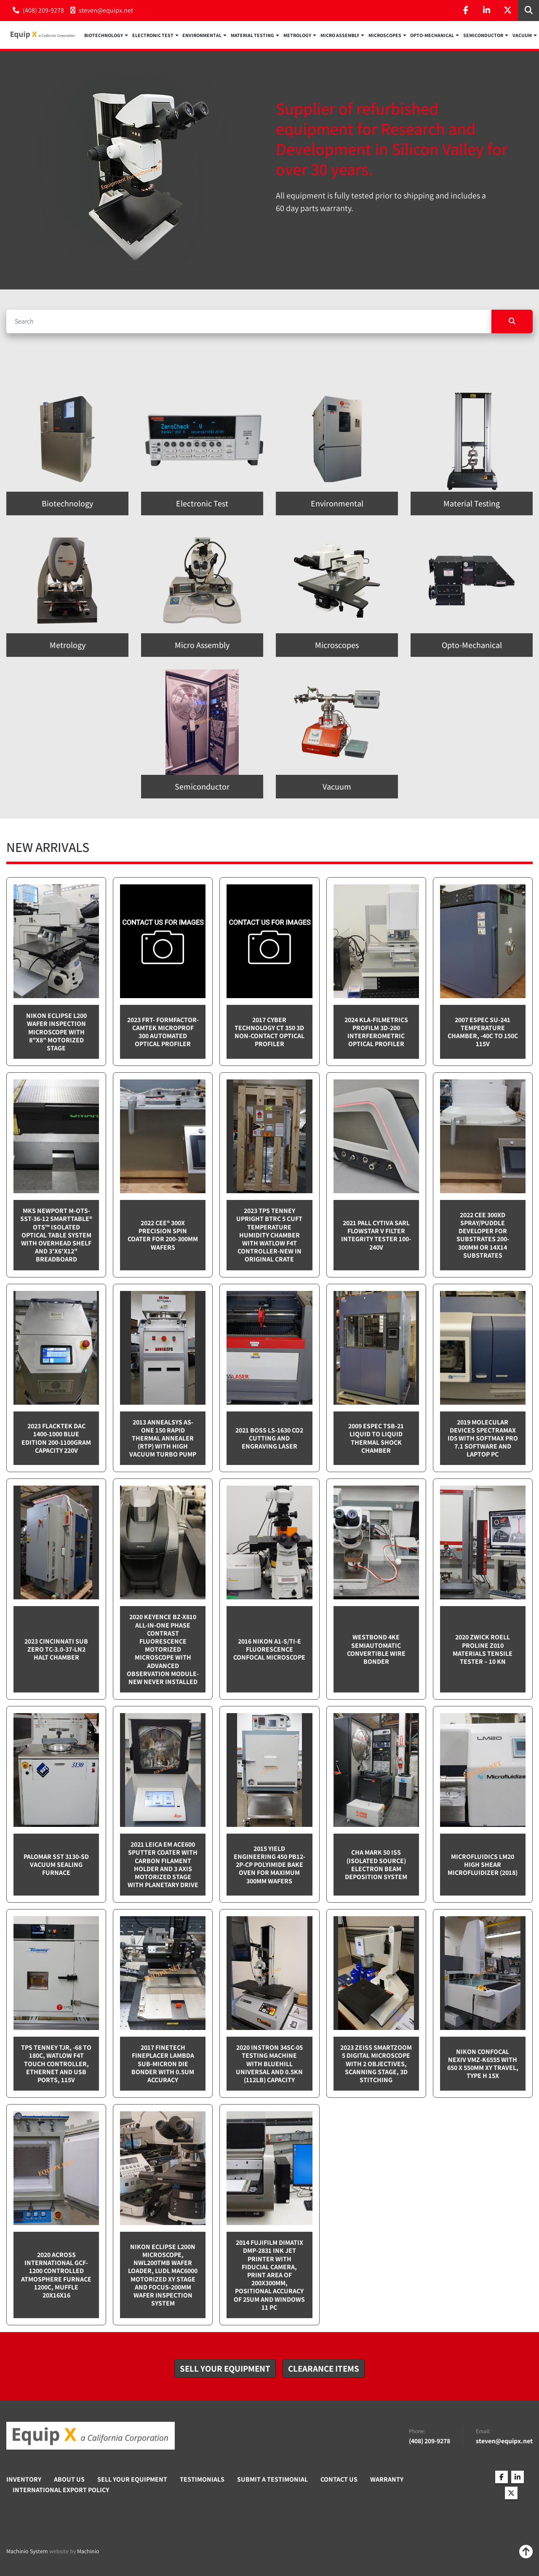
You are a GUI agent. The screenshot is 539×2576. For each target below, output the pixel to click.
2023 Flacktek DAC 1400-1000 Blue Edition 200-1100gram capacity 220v (56, 1438)
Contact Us (339, 2479)
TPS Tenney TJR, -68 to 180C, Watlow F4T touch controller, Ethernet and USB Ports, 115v (56, 2064)
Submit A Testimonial (272, 2479)
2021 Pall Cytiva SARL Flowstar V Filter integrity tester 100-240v (376, 1235)
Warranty (386, 2479)
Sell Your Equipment (132, 2479)
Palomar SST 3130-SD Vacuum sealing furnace (56, 1865)
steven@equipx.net (106, 10)
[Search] (248, 322)
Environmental (201, 35)
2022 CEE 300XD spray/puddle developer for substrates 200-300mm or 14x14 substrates (482, 1235)
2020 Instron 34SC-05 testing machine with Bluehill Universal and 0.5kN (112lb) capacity (269, 2064)
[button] (106, 35)
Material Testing (252, 35)
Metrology (297, 35)
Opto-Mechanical (432, 35)
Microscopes (384, 35)
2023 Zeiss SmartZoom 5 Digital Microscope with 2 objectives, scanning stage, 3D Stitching (376, 2064)
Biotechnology (103, 35)
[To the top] (526, 2552)
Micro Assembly (339, 35)
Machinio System (27, 2551)
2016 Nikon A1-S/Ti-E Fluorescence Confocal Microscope (269, 1649)
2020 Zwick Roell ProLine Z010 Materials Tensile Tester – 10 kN (482, 1650)
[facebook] (465, 10)
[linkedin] (486, 10)
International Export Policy (61, 2490)
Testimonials (202, 2479)
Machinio (88, 2551)
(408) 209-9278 (43, 10)
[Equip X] (90, 2436)
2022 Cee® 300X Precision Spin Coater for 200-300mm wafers (163, 1235)
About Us (69, 2479)
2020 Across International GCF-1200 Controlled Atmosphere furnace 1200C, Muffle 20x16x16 (56, 2275)
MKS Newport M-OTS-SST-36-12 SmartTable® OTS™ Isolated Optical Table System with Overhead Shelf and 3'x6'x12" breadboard (56, 1235)
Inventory (23, 2479)
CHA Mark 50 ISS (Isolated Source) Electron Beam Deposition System (376, 1865)
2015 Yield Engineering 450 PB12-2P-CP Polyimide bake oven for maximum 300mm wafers (269, 1865)
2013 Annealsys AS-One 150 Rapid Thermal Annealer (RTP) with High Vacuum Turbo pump (162, 1438)
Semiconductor (483, 35)
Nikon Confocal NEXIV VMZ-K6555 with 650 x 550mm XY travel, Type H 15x (482, 2064)
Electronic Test (152, 35)
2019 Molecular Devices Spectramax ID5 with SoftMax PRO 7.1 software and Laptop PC (483, 1438)
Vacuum (522, 35)
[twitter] (507, 10)
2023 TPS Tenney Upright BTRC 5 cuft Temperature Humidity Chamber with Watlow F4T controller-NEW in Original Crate (269, 1235)
